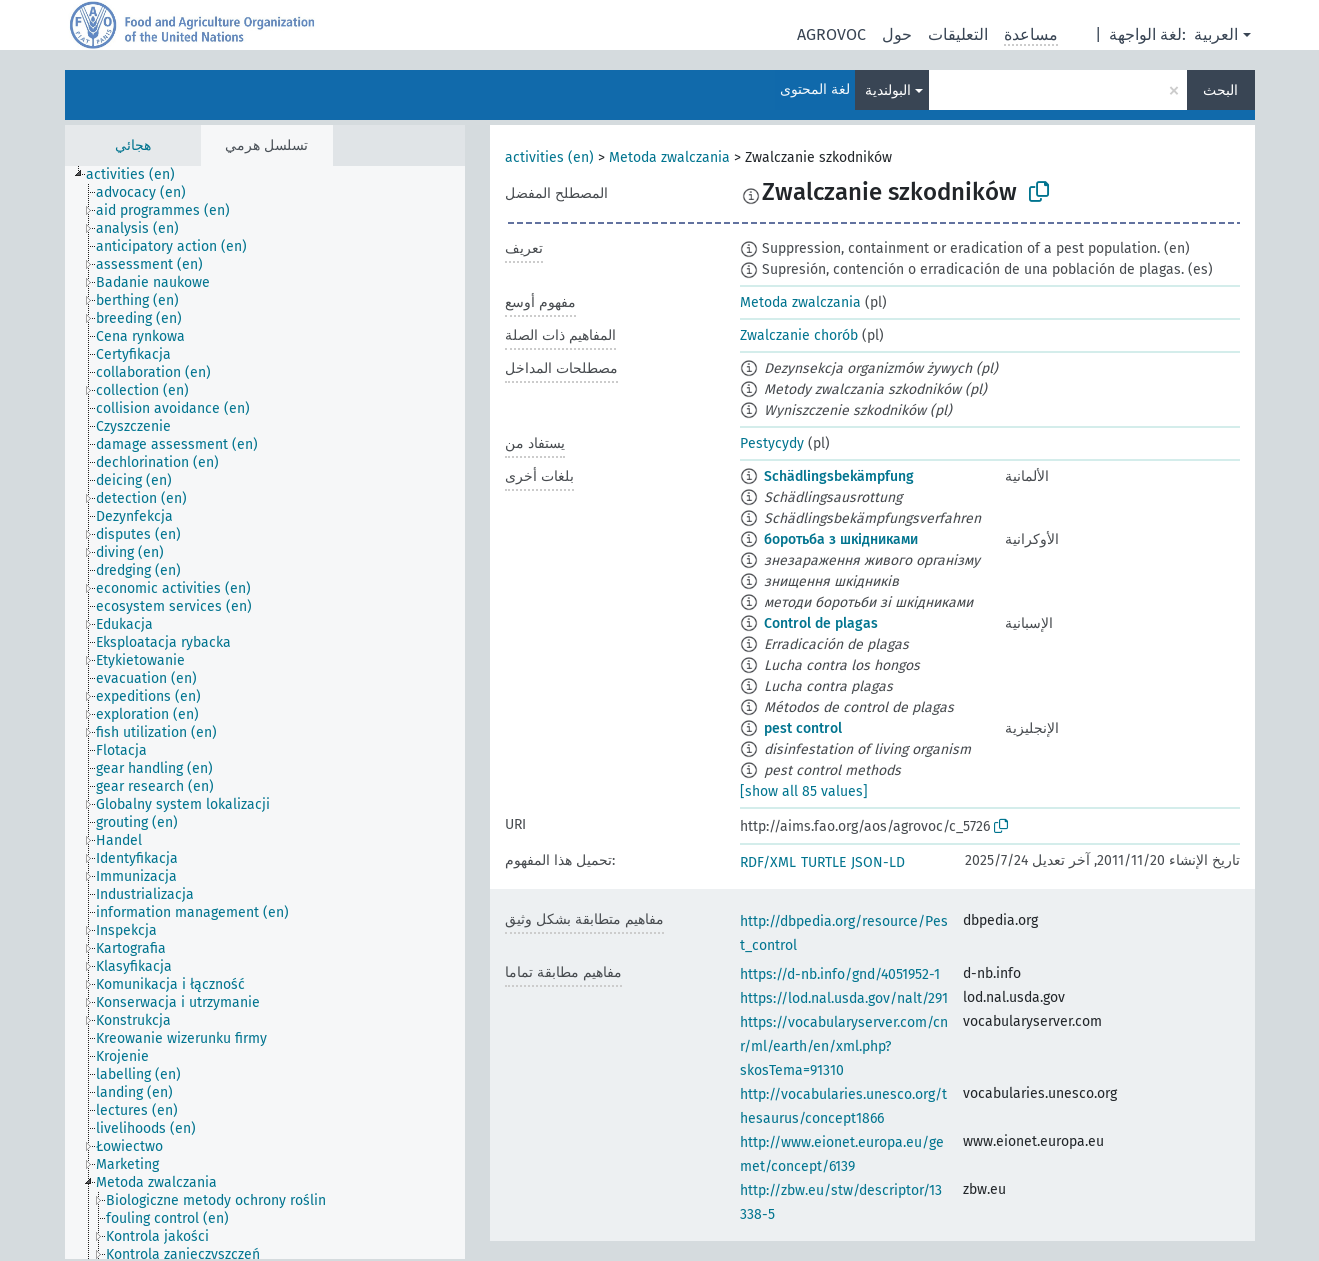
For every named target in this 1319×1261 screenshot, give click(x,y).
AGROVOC (831, 34)
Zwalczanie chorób (799, 335)
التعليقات (958, 34)
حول (897, 34)
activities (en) (549, 157)
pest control (803, 728)
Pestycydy (772, 443)
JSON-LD (878, 862)
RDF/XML (768, 862)
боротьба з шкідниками (841, 539)
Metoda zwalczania (669, 157)
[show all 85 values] (804, 791)
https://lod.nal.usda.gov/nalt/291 (844, 998)
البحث (1220, 90)
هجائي (133, 145)
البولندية (888, 90)
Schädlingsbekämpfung (839, 476)
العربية (1216, 34)
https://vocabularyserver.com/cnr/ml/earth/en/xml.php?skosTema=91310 (844, 1046)
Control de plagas (821, 623)
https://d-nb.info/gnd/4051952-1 (840, 974)
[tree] (265, 712)
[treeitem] (139, 175)
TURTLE (823, 862)
